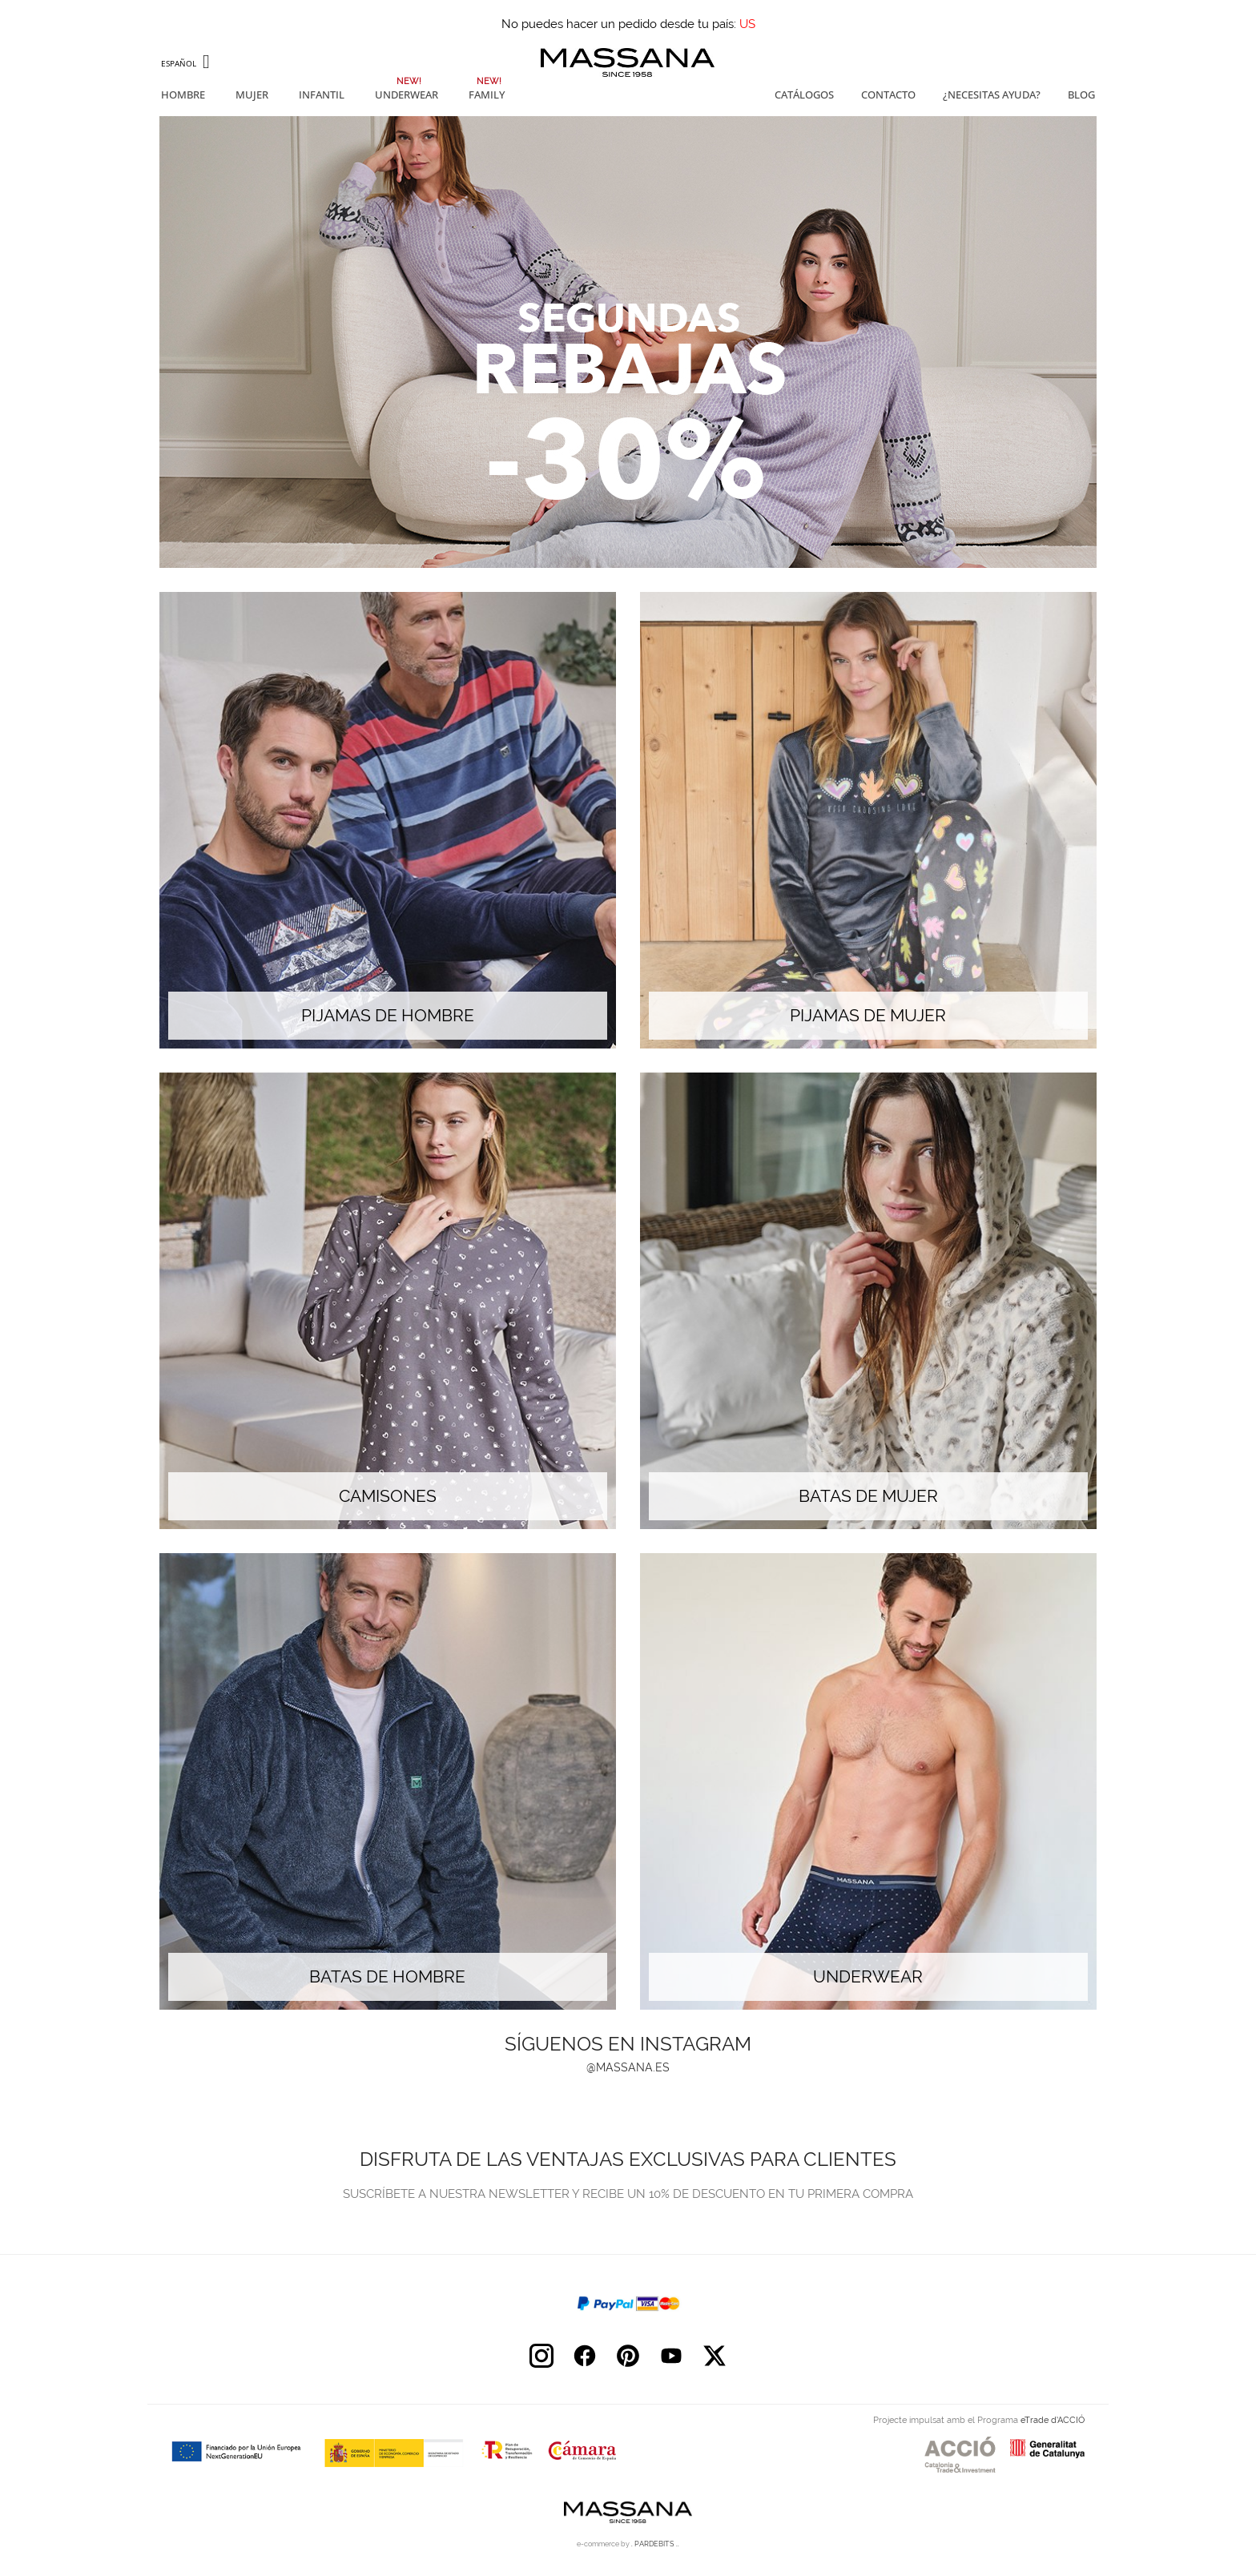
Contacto (888, 94)
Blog (1081, 94)
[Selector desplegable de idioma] (187, 63)
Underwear (406, 94)
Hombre (183, 94)
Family (487, 94)
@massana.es (628, 2067)
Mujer (251, 94)
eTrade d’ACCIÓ (1052, 2420)
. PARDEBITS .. (655, 2544)
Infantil (321, 94)
